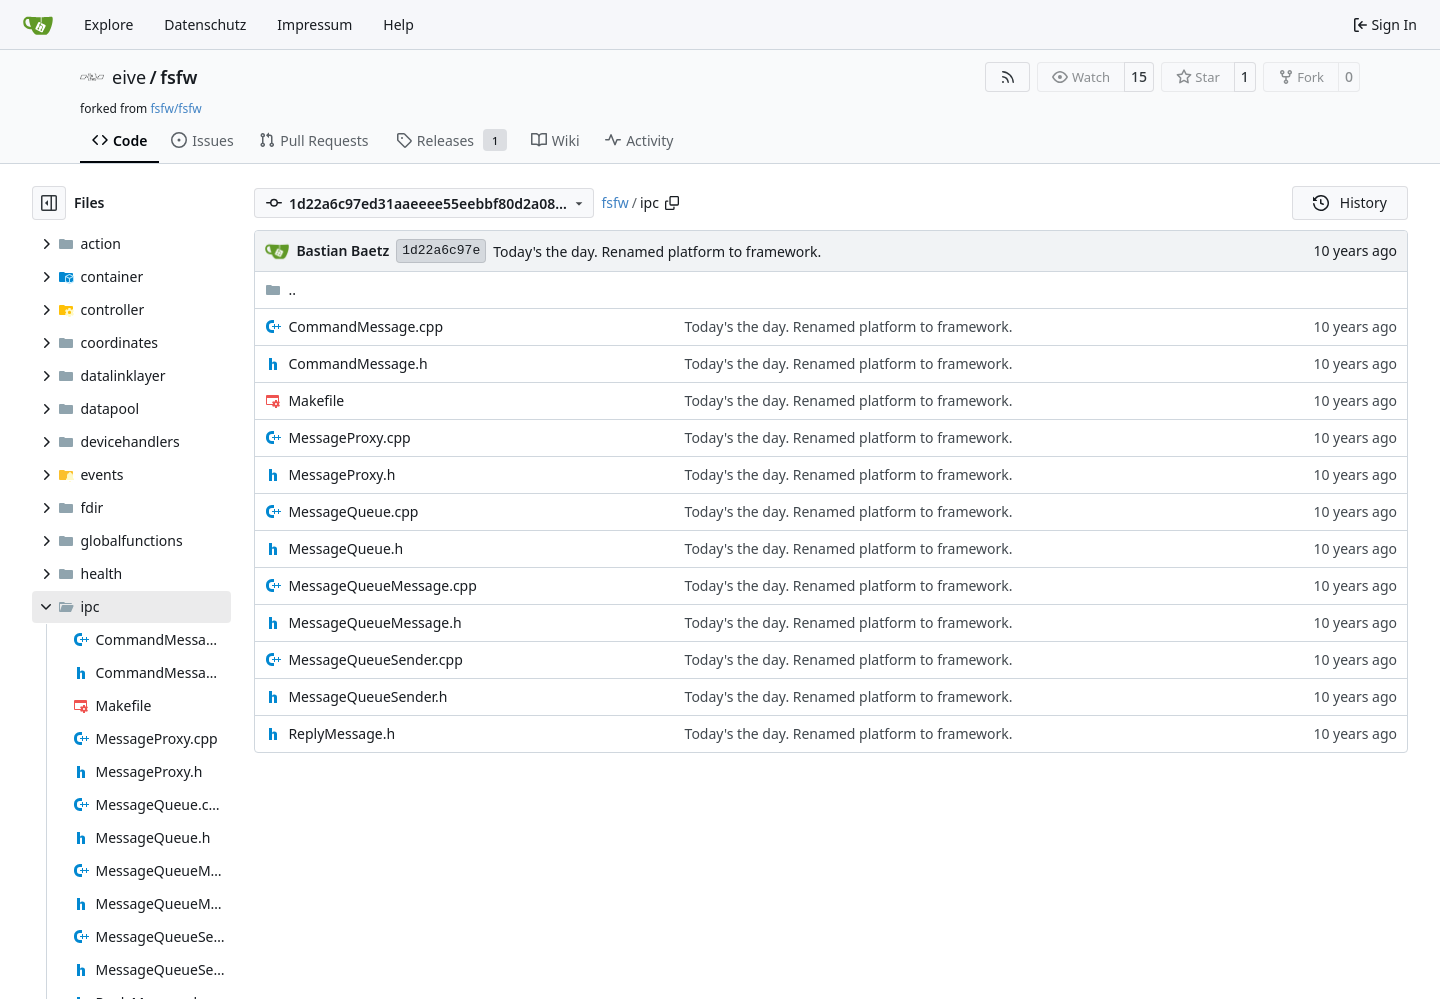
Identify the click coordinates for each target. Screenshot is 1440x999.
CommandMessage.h (357, 363)
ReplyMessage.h (341, 733)
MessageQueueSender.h (367, 696)
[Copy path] (672, 203)
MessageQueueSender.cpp (375, 659)
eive (129, 77)
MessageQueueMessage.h (374, 622)
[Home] (38, 25)
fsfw (178, 77)
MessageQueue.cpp (353, 511)
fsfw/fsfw (175, 108)
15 (1139, 76)
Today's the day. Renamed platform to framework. (657, 251)
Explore (108, 24)
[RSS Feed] (1008, 77)
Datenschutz (205, 24)
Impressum (314, 24)
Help (398, 24)
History (1350, 202)
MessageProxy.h (341, 474)
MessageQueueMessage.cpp (382, 585)
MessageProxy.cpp (349, 437)
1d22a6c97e (441, 250)
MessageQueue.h (345, 548)
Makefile (316, 400)
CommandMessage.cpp (365, 326)
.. (280, 289)
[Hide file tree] (49, 203)
